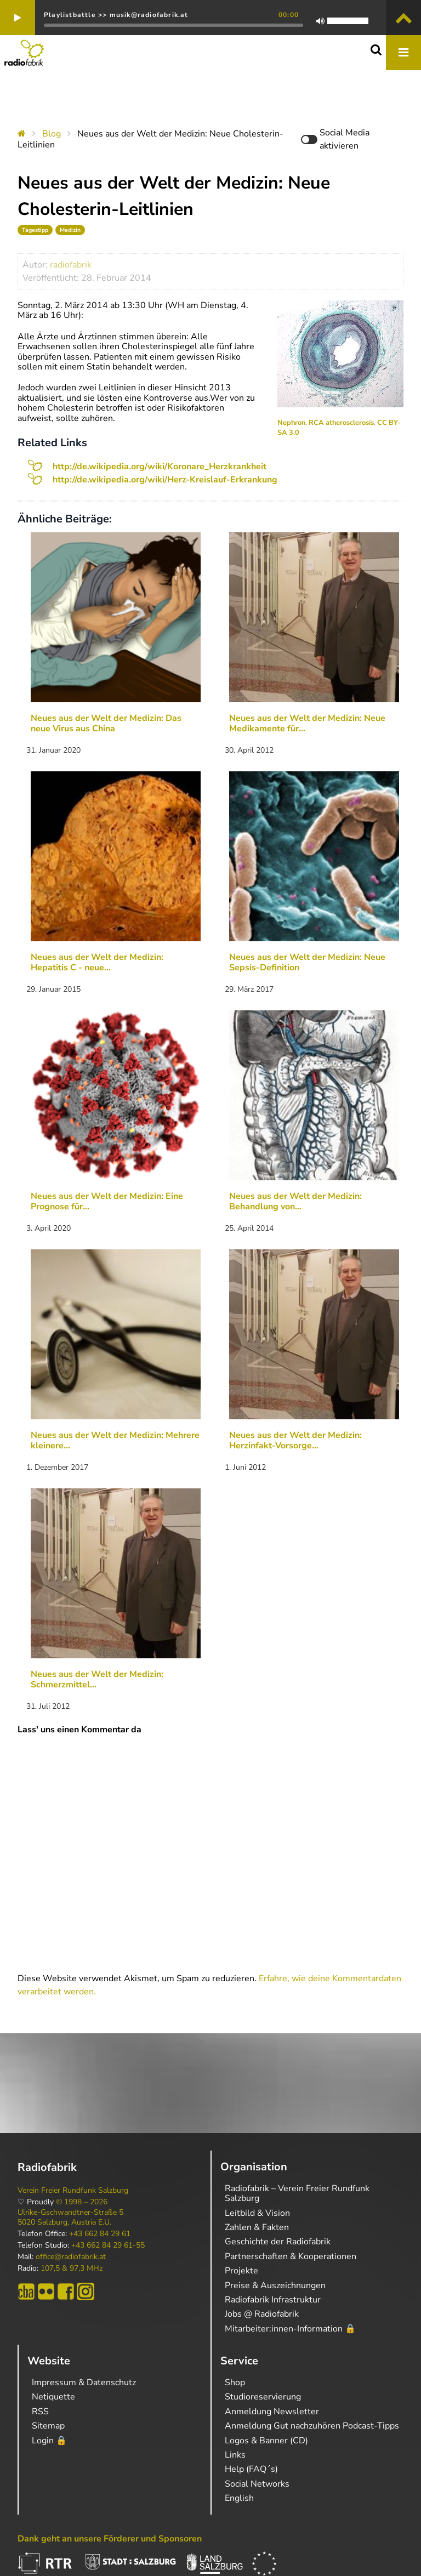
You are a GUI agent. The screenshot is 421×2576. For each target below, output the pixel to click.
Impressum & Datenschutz (84, 2382)
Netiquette (53, 2397)
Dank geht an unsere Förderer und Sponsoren (110, 2539)
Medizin (70, 230)
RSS (40, 2412)
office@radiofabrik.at (71, 2257)
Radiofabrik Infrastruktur (273, 2300)
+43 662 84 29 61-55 (108, 2245)
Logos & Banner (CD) (266, 2441)
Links (235, 2455)
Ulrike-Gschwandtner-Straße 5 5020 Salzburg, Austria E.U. (70, 2217)
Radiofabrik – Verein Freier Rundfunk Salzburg (297, 2193)
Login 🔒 (49, 2441)
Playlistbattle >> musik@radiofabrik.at (116, 14)
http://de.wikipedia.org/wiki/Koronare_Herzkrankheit (159, 466)
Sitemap (48, 2426)
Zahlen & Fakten (257, 2227)
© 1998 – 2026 (81, 2202)
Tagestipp (35, 230)
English (239, 2498)
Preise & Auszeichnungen (275, 2285)
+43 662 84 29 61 (99, 2234)
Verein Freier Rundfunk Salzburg (73, 2191)
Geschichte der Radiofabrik (278, 2242)
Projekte (241, 2271)
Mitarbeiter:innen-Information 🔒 (290, 2329)
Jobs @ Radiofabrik (262, 2314)
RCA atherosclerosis (341, 423)
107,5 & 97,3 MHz (72, 2268)
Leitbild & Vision (257, 2213)
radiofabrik (71, 265)
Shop (235, 2382)
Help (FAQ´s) (251, 2469)
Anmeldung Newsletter (272, 2412)
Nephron (291, 423)
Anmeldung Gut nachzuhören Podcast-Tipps (312, 2426)
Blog (51, 134)
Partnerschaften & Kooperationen (290, 2256)
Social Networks (257, 2484)
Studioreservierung (263, 2397)
